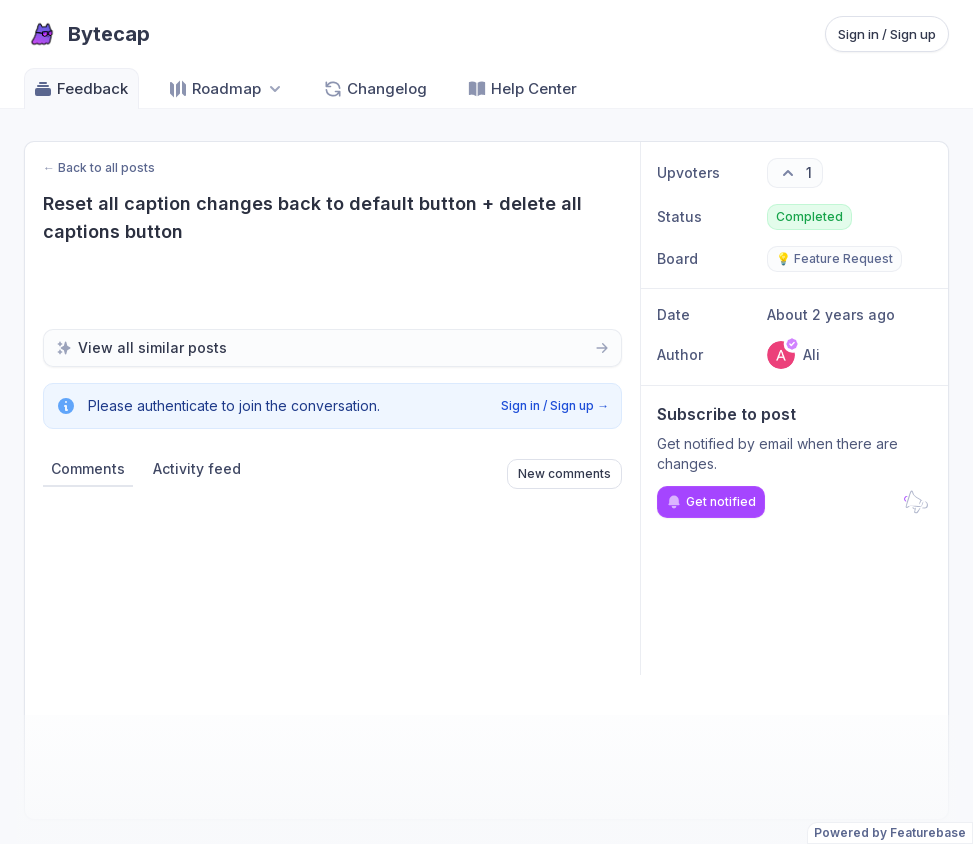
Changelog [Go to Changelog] (375, 89)
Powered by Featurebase (890, 832)
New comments (564, 473)
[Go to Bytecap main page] (87, 34)
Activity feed (197, 468)
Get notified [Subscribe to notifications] (711, 502)
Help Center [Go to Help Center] (522, 89)
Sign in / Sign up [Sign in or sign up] (887, 34)
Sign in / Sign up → (555, 405)
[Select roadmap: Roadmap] (226, 88)
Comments (88, 468)
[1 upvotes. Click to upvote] (795, 173)
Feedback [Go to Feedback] (80, 89)
